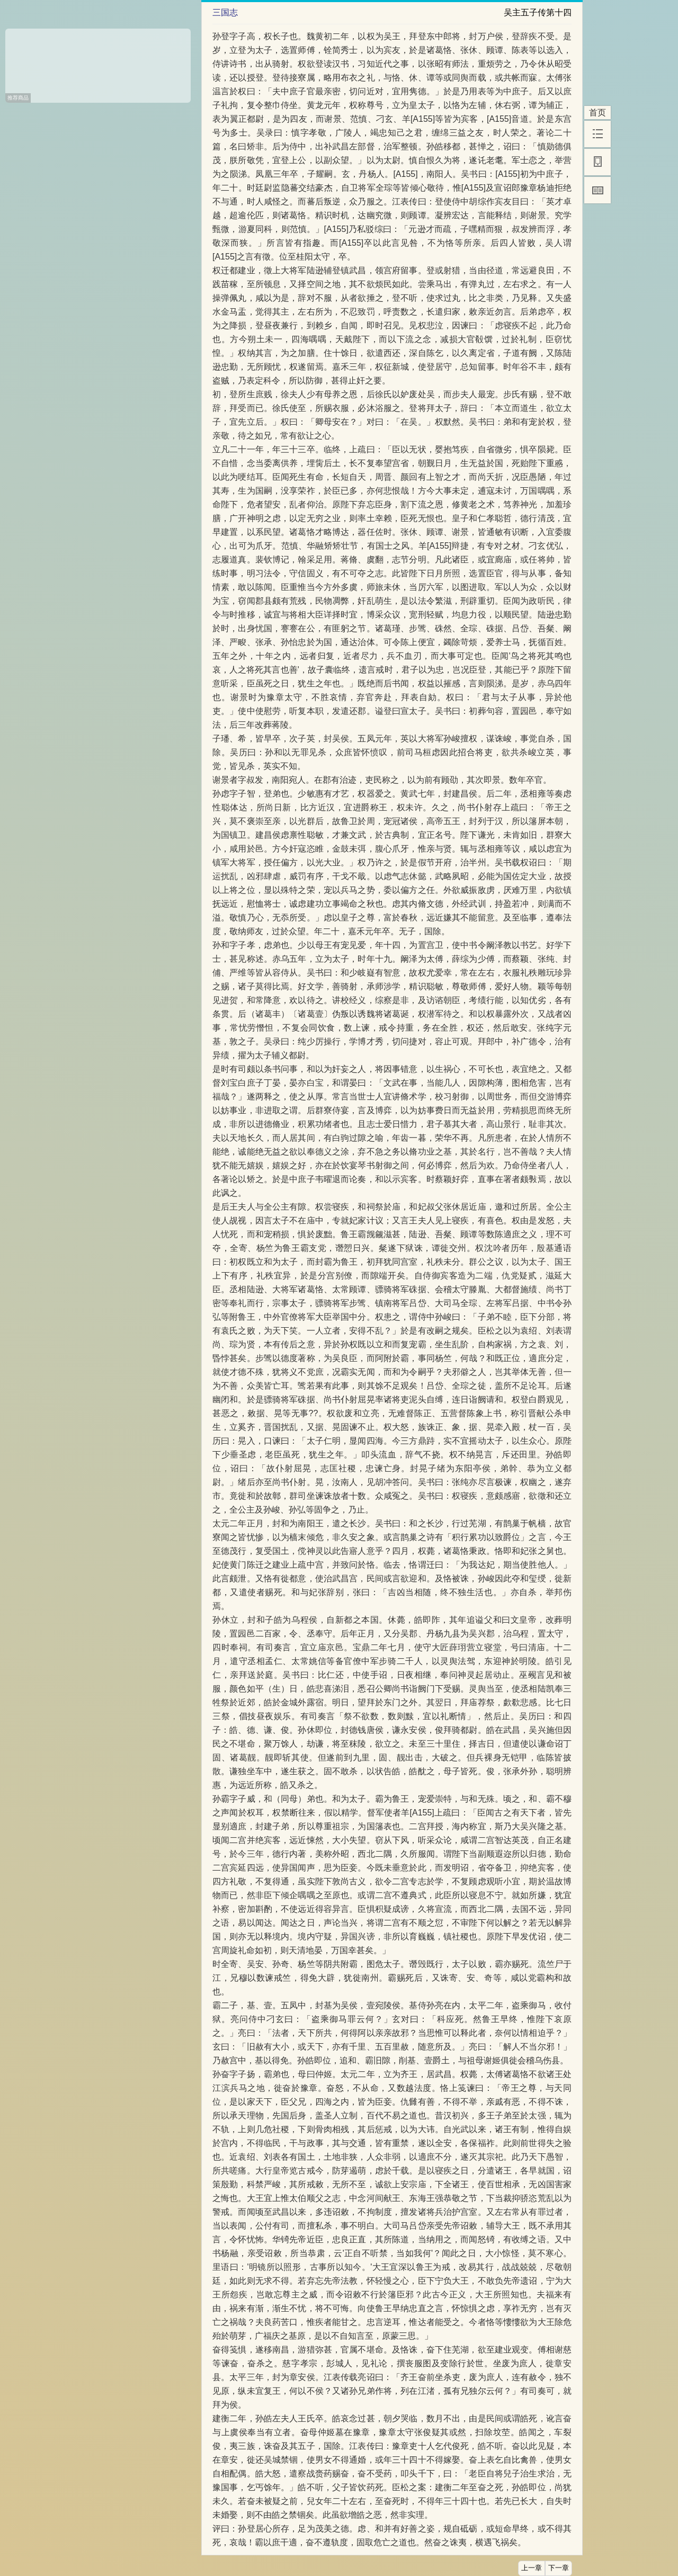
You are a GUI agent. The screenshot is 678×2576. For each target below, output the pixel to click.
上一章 (531, 2568)
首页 (597, 112)
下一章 (558, 2568)
